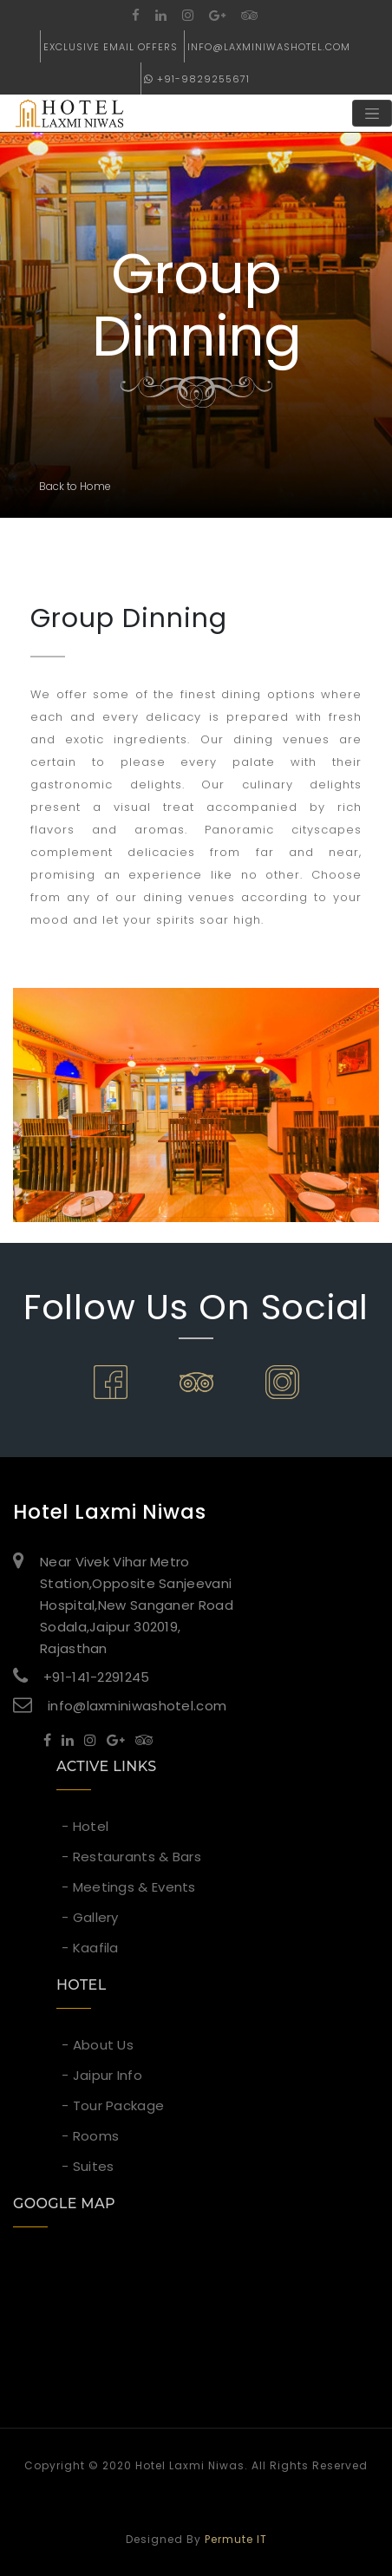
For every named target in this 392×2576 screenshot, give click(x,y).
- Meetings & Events (129, 1887)
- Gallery (90, 1917)
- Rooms (90, 2136)
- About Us (98, 2045)
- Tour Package (113, 2105)
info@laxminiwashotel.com (268, 47)
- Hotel (85, 1826)
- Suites (88, 2166)
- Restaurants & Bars (131, 1856)
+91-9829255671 (197, 79)
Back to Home (75, 486)
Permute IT (236, 2539)
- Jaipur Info (102, 2075)
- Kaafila (90, 1948)
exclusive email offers (110, 47)
